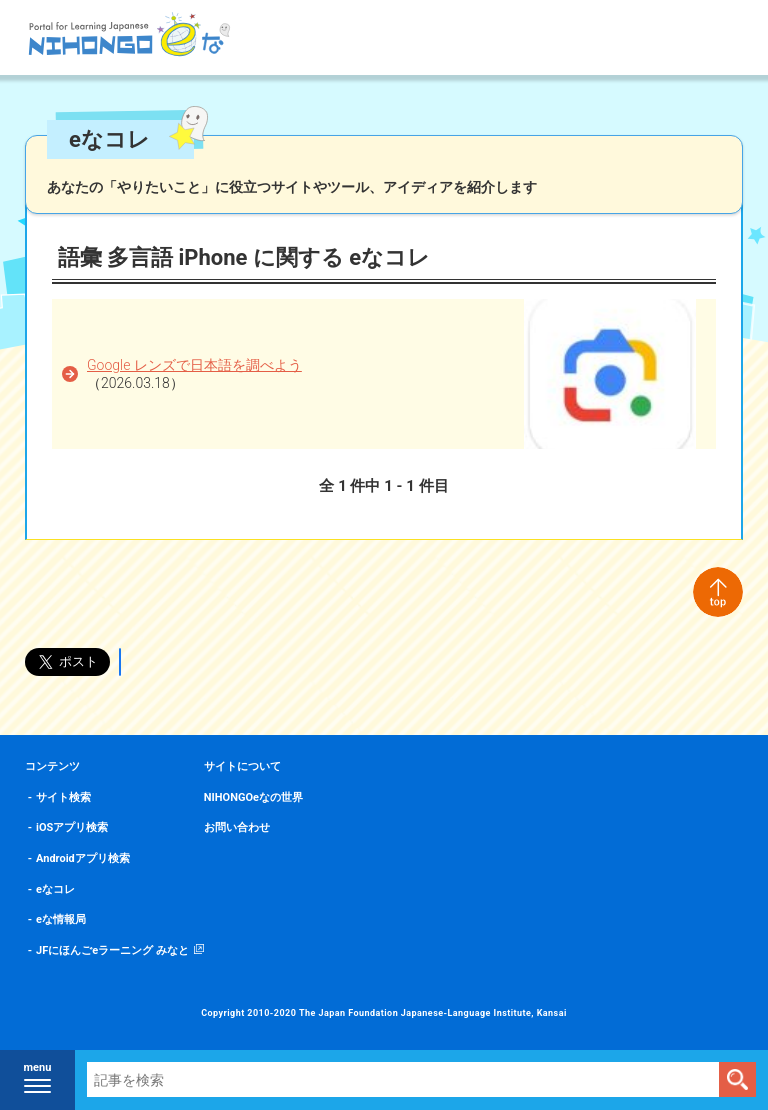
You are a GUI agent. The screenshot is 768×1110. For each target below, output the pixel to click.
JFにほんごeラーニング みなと (112, 950)
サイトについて (242, 766)
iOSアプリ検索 (72, 827)
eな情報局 (61, 919)
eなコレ (55, 889)
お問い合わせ (237, 827)
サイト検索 (63, 797)
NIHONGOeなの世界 (253, 797)
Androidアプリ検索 (83, 858)
